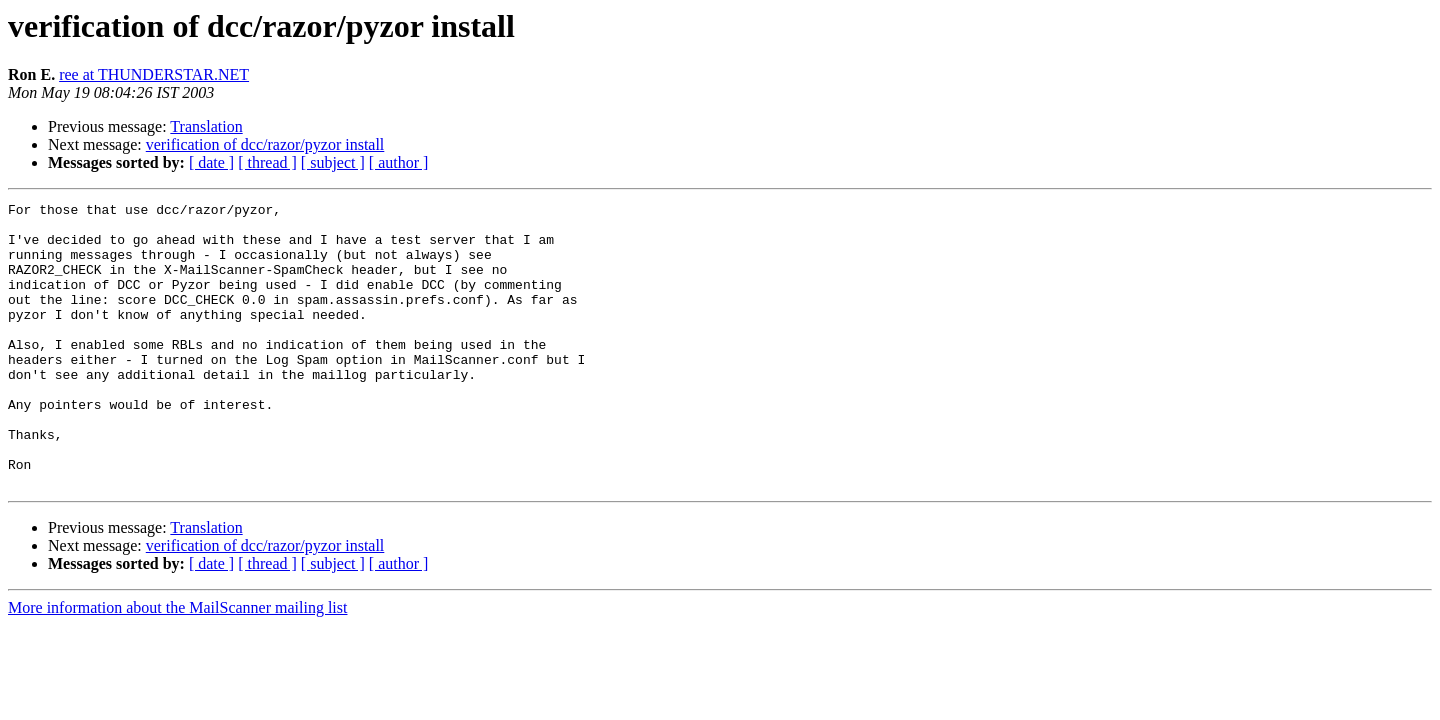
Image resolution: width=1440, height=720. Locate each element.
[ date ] (211, 162)
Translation (206, 126)
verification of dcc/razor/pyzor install (265, 144)
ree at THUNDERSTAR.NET (154, 74)
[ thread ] (267, 162)
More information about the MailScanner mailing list (177, 664)
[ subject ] (333, 162)
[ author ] (399, 162)
